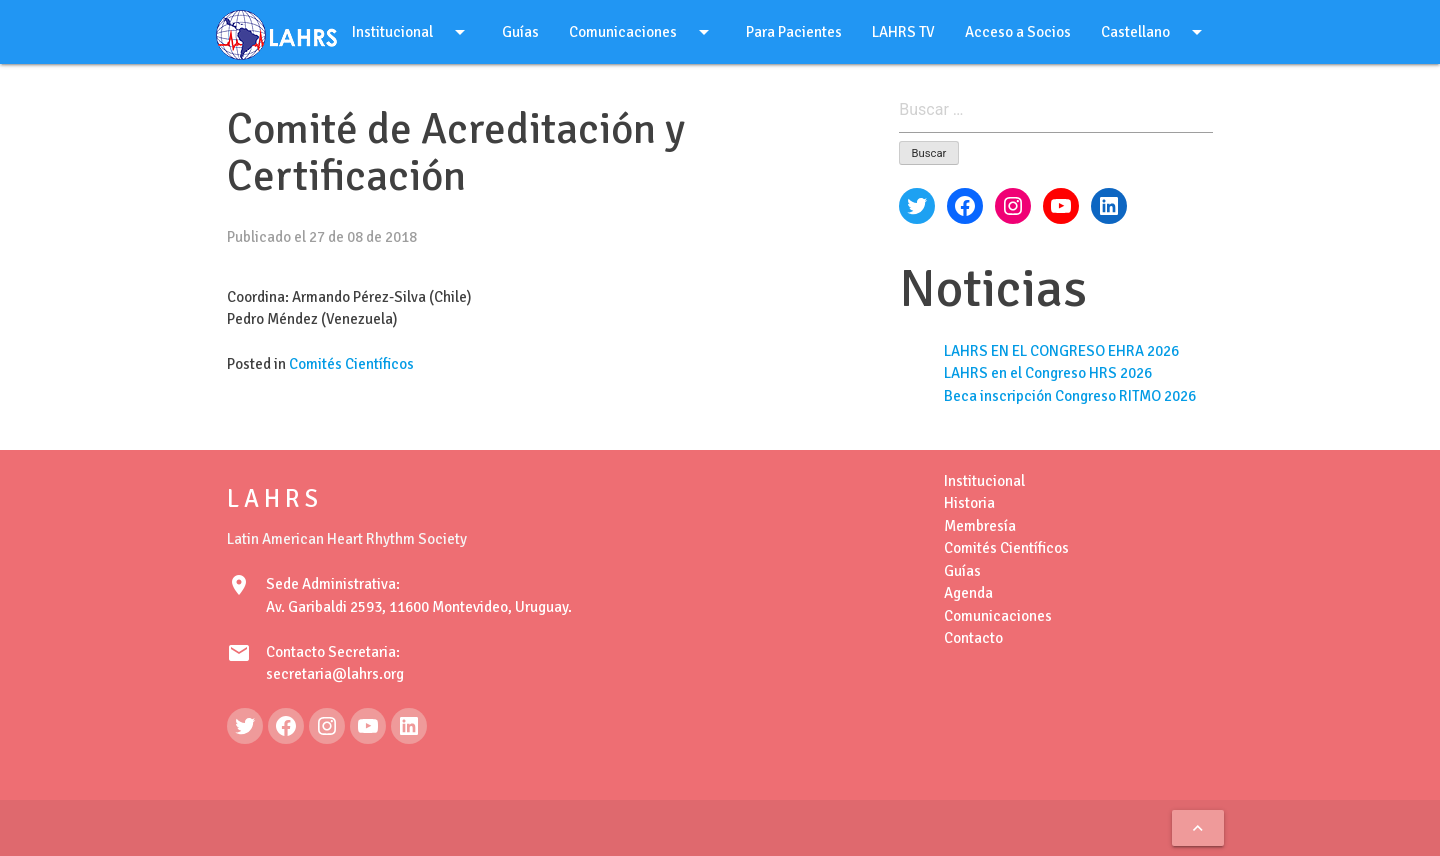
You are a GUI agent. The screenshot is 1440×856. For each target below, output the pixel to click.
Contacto (973, 638)
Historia (969, 503)
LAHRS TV (903, 32)
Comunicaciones (642, 32)
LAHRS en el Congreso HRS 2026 (1048, 373)
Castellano (1155, 32)
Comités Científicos (351, 364)
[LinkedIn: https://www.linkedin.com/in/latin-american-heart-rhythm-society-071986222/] (409, 726)
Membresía (980, 526)
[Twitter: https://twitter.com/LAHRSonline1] (245, 726)
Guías (520, 32)
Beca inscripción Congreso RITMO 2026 (1070, 396)
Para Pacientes (794, 32)
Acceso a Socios (1018, 32)
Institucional (412, 32)
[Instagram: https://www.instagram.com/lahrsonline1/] (327, 726)
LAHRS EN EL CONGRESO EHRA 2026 (1061, 351)
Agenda (968, 593)
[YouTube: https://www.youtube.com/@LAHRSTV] (368, 726)
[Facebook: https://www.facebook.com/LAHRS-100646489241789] (286, 726)
